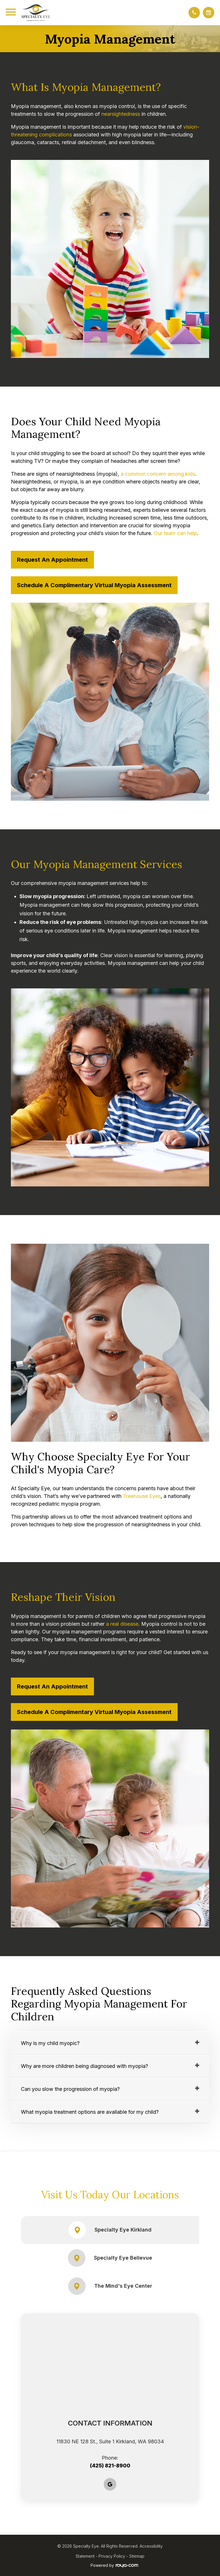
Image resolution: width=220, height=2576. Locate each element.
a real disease (122, 1624)
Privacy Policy (112, 2556)
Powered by (114, 2565)
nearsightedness (120, 114)
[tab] (110, 2043)
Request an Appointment (52, 559)
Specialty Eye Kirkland (110, 2230)
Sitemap (136, 2556)
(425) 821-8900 (110, 2466)
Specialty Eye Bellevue (110, 2258)
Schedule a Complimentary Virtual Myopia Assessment (94, 585)
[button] (194, 12)
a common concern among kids (158, 474)
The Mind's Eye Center (110, 2286)
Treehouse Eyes (142, 1496)
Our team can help (175, 533)
